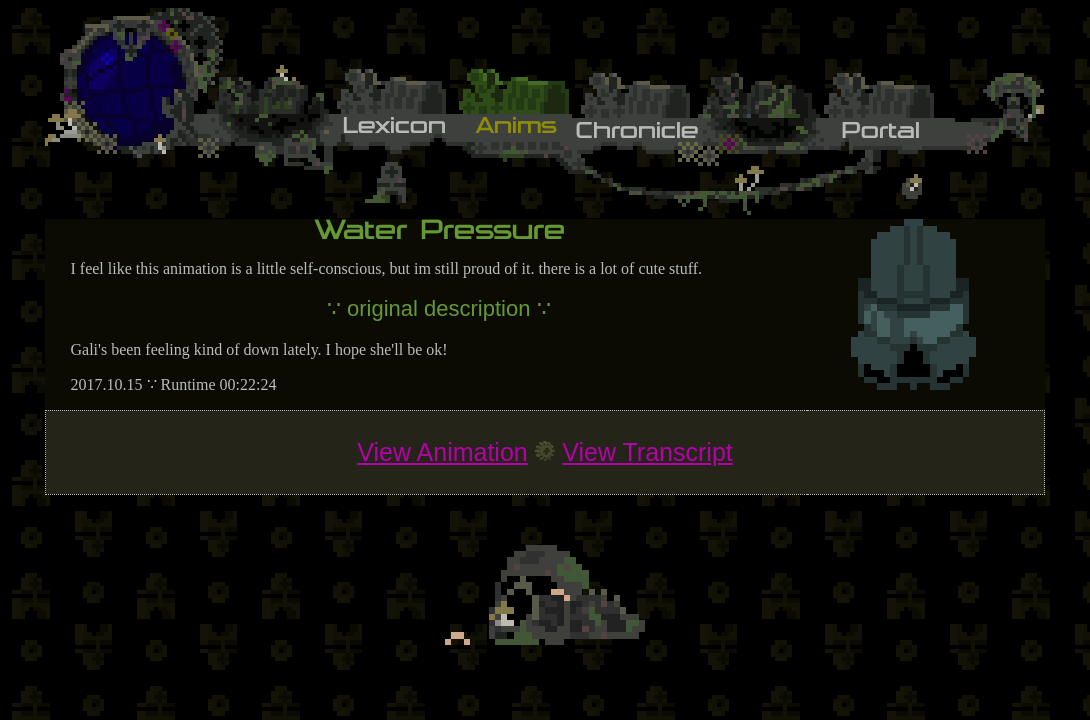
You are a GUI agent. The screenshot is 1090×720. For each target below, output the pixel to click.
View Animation (442, 452)
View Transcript (647, 452)
